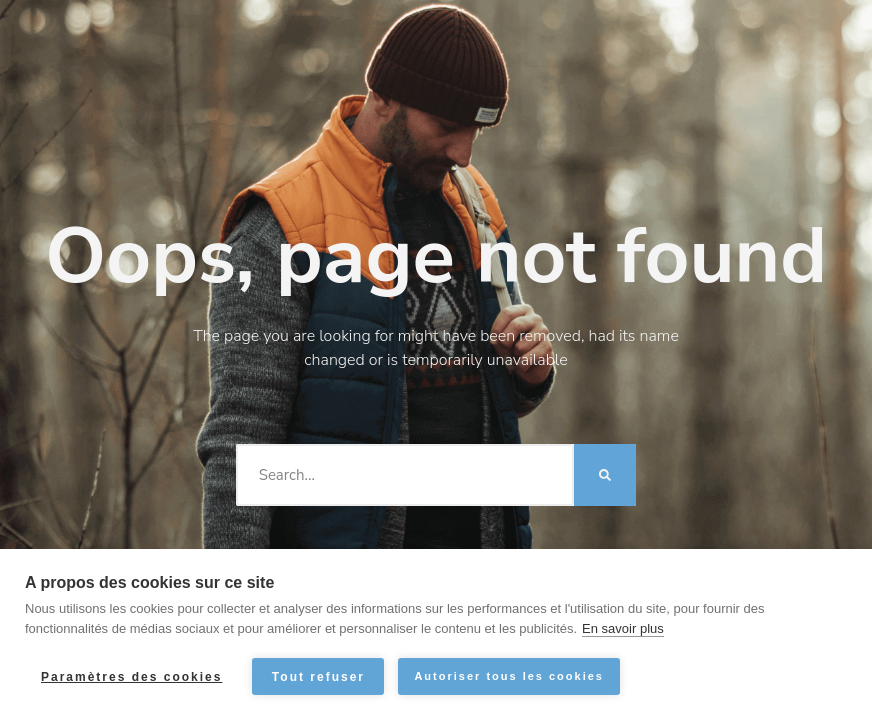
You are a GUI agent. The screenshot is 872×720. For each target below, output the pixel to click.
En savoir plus (623, 628)
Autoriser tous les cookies (509, 676)
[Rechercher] (605, 475)
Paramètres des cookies (131, 677)
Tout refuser (318, 677)
